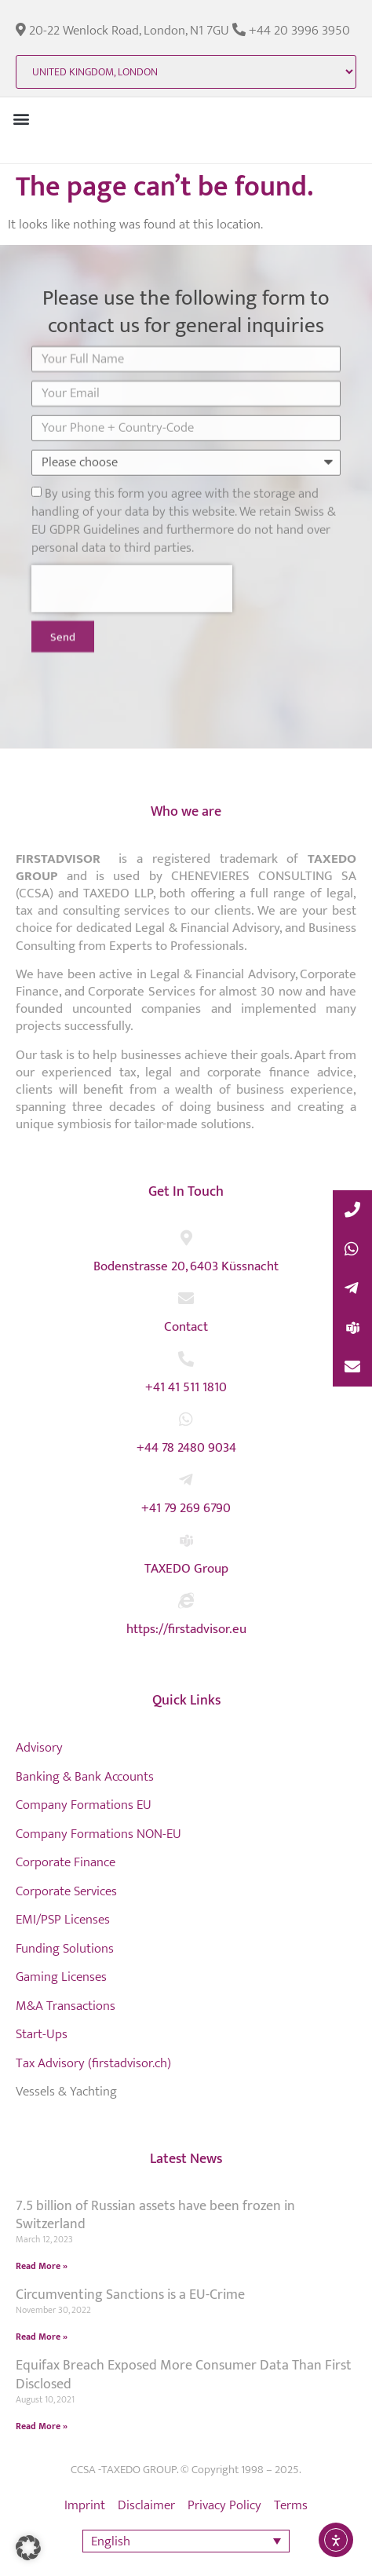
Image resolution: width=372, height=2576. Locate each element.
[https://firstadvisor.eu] (186, 1601)
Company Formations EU (83, 1805)
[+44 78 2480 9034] (186, 1419)
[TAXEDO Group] (186, 1540)
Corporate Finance (65, 1862)
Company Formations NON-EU (98, 1834)
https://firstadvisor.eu (186, 1629)
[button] (21, 118)
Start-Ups (41, 2034)
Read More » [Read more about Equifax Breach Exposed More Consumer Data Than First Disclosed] (41, 2426)
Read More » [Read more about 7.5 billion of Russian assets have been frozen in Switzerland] (41, 2266)
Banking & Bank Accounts (85, 1777)
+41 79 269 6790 (186, 1508)
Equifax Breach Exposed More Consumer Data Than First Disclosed (184, 2374)
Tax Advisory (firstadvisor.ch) (93, 2063)
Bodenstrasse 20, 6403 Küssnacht (186, 1266)
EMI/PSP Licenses (63, 1920)
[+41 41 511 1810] (186, 1359)
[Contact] (186, 1298)
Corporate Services (66, 1891)
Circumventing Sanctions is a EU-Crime (130, 2295)
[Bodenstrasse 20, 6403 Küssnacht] (186, 1238)
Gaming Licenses (61, 1977)
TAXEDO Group (186, 1569)
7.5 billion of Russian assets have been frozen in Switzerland (155, 2215)
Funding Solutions (65, 1949)
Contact (186, 1327)
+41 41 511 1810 (186, 1387)
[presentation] (131, 542)
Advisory (39, 1748)
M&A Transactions (65, 2006)
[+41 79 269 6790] (186, 1480)
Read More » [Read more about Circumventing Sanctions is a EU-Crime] (41, 2336)
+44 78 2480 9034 (186, 1448)
